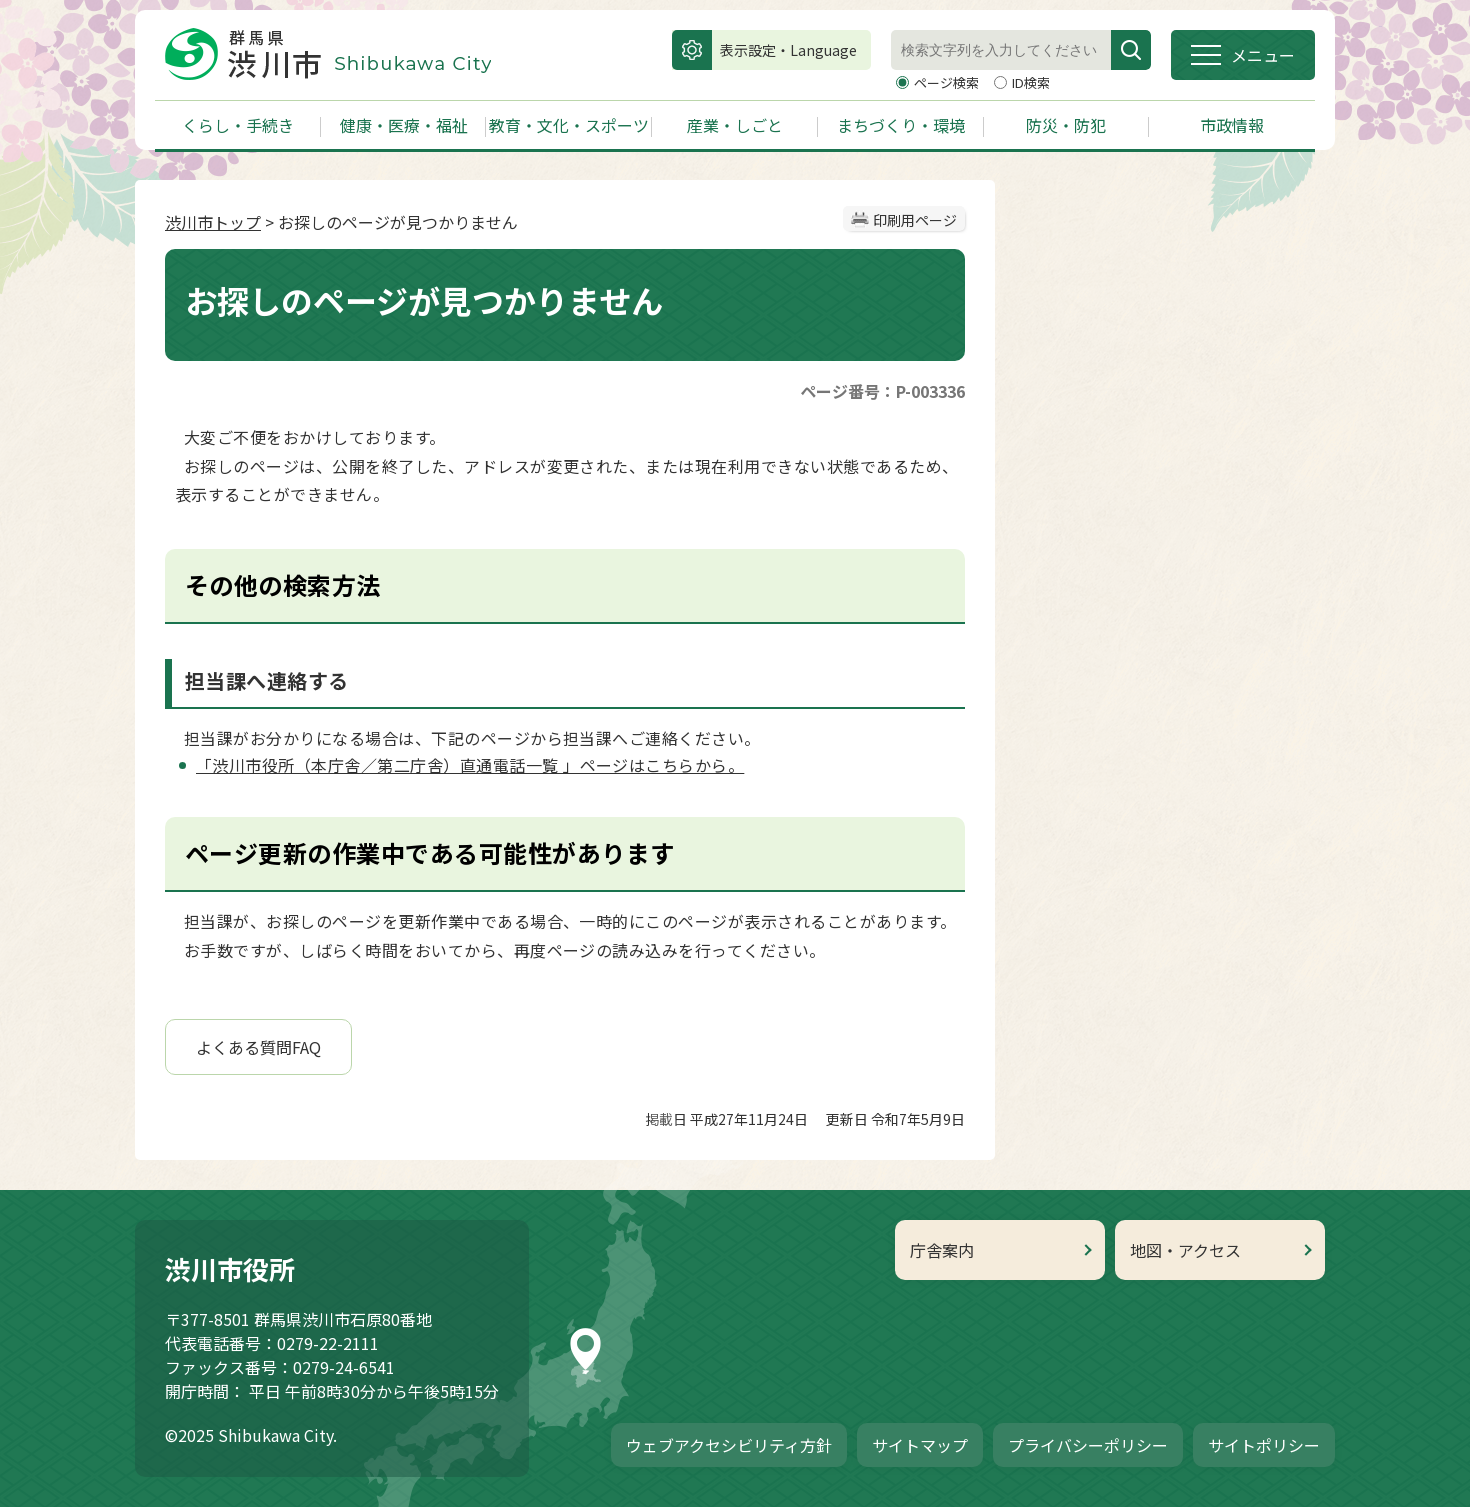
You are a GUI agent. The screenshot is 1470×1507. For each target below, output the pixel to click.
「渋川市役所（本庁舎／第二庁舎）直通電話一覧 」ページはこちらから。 (470, 765)
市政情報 (1232, 125)
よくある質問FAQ (258, 1047)
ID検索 (1031, 82)
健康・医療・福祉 (404, 125)
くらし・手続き (238, 125)
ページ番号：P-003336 (882, 391)
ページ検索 (948, 82)
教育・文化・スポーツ (569, 125)
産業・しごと (735, 125)
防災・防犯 (1066, 125)
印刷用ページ (915, 220)
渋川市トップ (213, 222)
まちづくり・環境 (901, 125)
